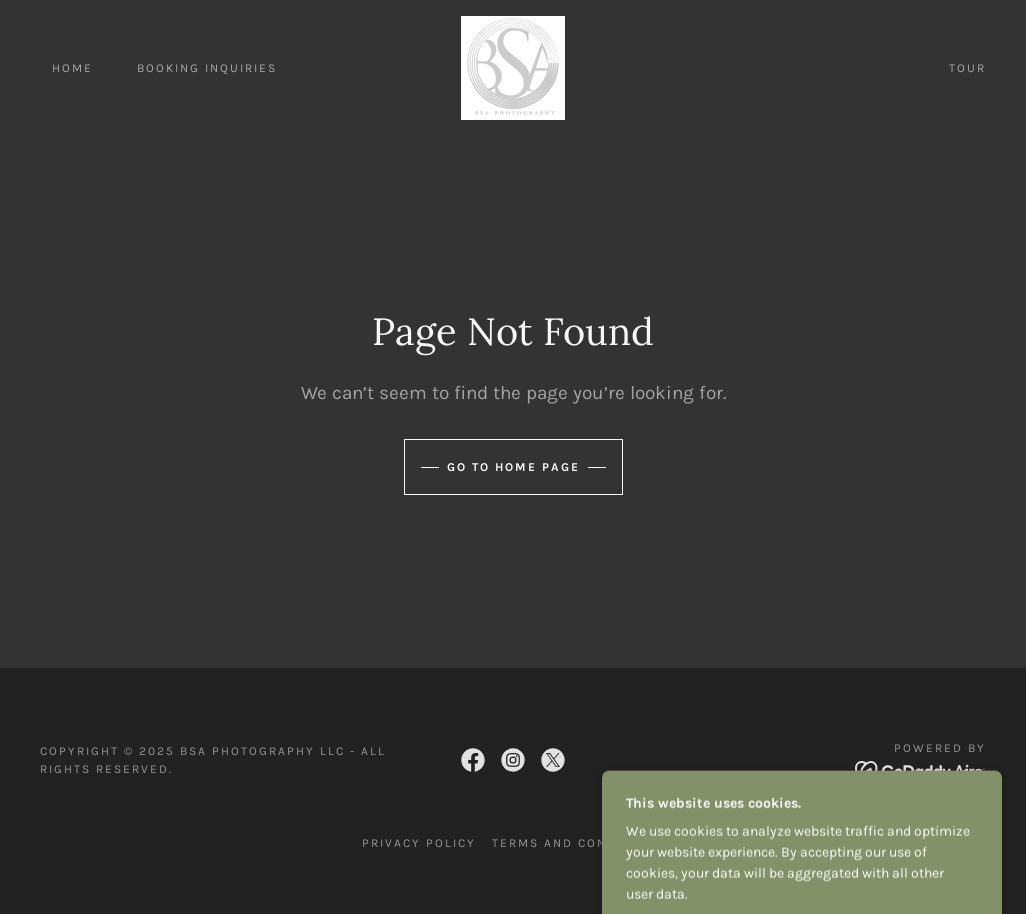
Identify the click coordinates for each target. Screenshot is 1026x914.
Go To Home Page (513, 467)
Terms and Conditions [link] (578, 843)
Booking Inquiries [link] (207, 68)
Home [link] (72, 68)
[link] (513, 66)
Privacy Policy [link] (419, 843)
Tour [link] (967, 68)
